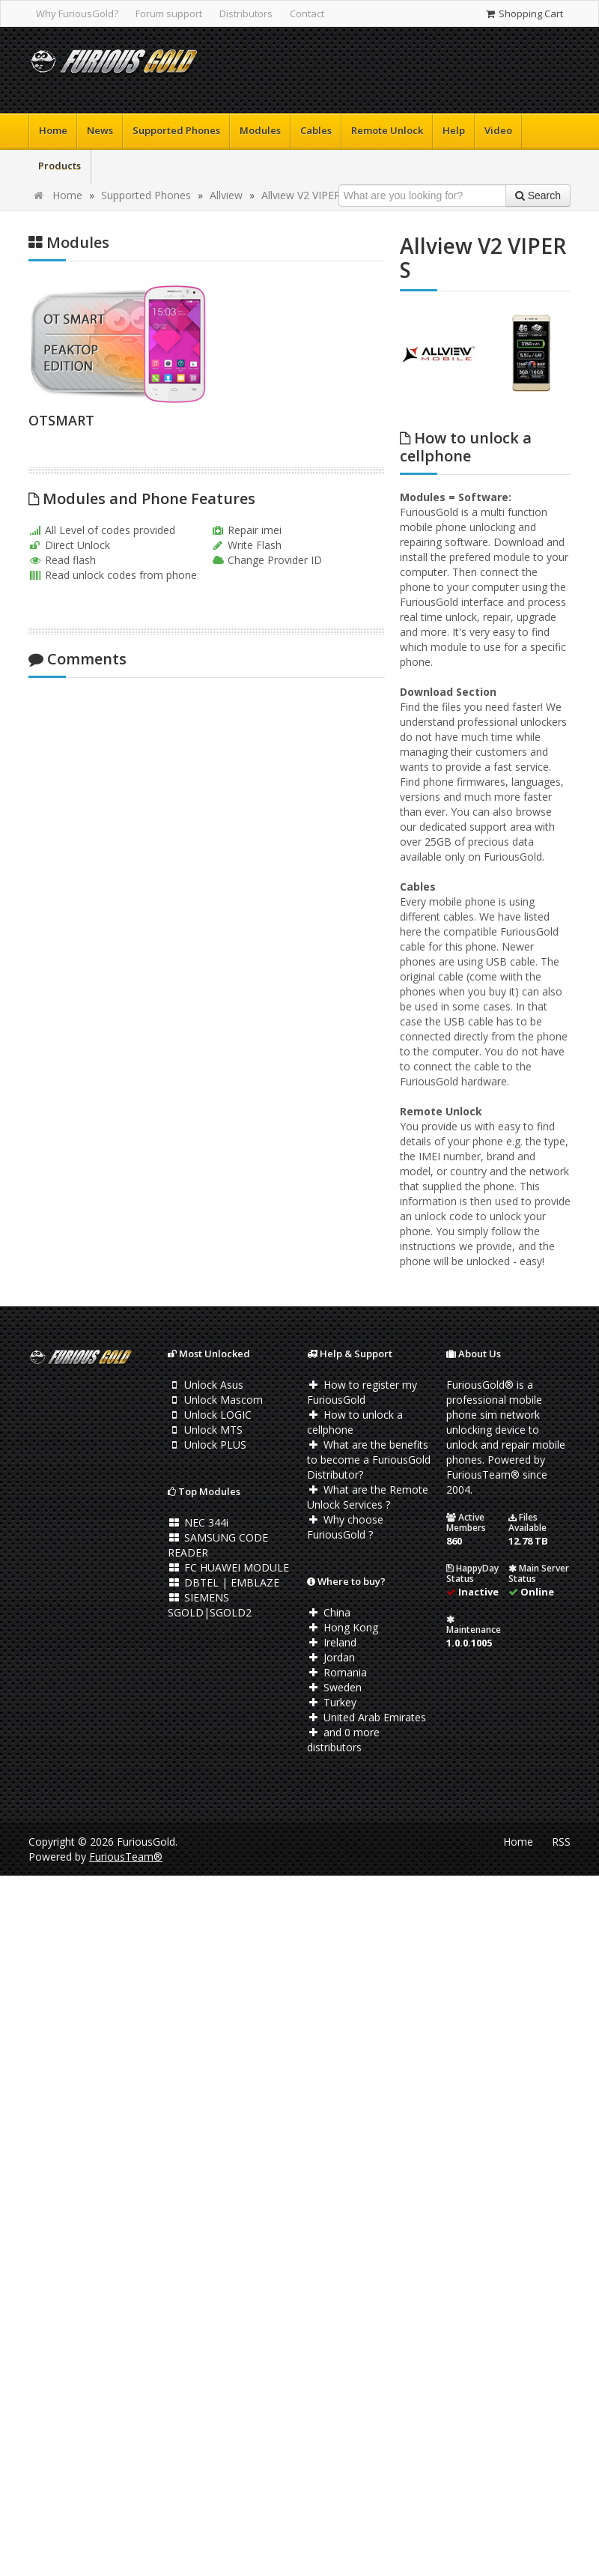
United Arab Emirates (366, 1717)
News (100, 130)
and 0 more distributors (343, 1739)
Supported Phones (176, 130)
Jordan (331, 1657)
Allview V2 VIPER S (305, 195)
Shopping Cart (523, 13)
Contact (307, 13)
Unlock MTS (205, 1429)
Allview (226, 195)
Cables (316, 130)
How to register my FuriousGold (362, 1392)
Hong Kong (342, 1627)
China (328, 1612)
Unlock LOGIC (210, 1414)
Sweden (334, 1687)
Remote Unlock (387, 130)
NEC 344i (198, 1522)
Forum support (169, 13)
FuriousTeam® (125, 1856)
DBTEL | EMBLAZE (223, 1582)
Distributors (246, 13)
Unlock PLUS (207, 1444)
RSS (561, 1841)
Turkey (331, 1702)
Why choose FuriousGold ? (345, 1527)
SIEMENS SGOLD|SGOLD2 (210, 1604)
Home (53, 130)
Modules (260, 130)
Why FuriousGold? (77, 13)
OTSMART (61, 420)
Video (498, 130)
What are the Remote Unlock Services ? (367, 1497)
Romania (337, 1672)
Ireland (331, 1642)
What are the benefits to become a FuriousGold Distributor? (369, 1459)
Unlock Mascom (215, 1399)
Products (59, 165)
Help (454, 130)
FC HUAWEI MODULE (228, 1567)
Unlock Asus (205, 1385)
